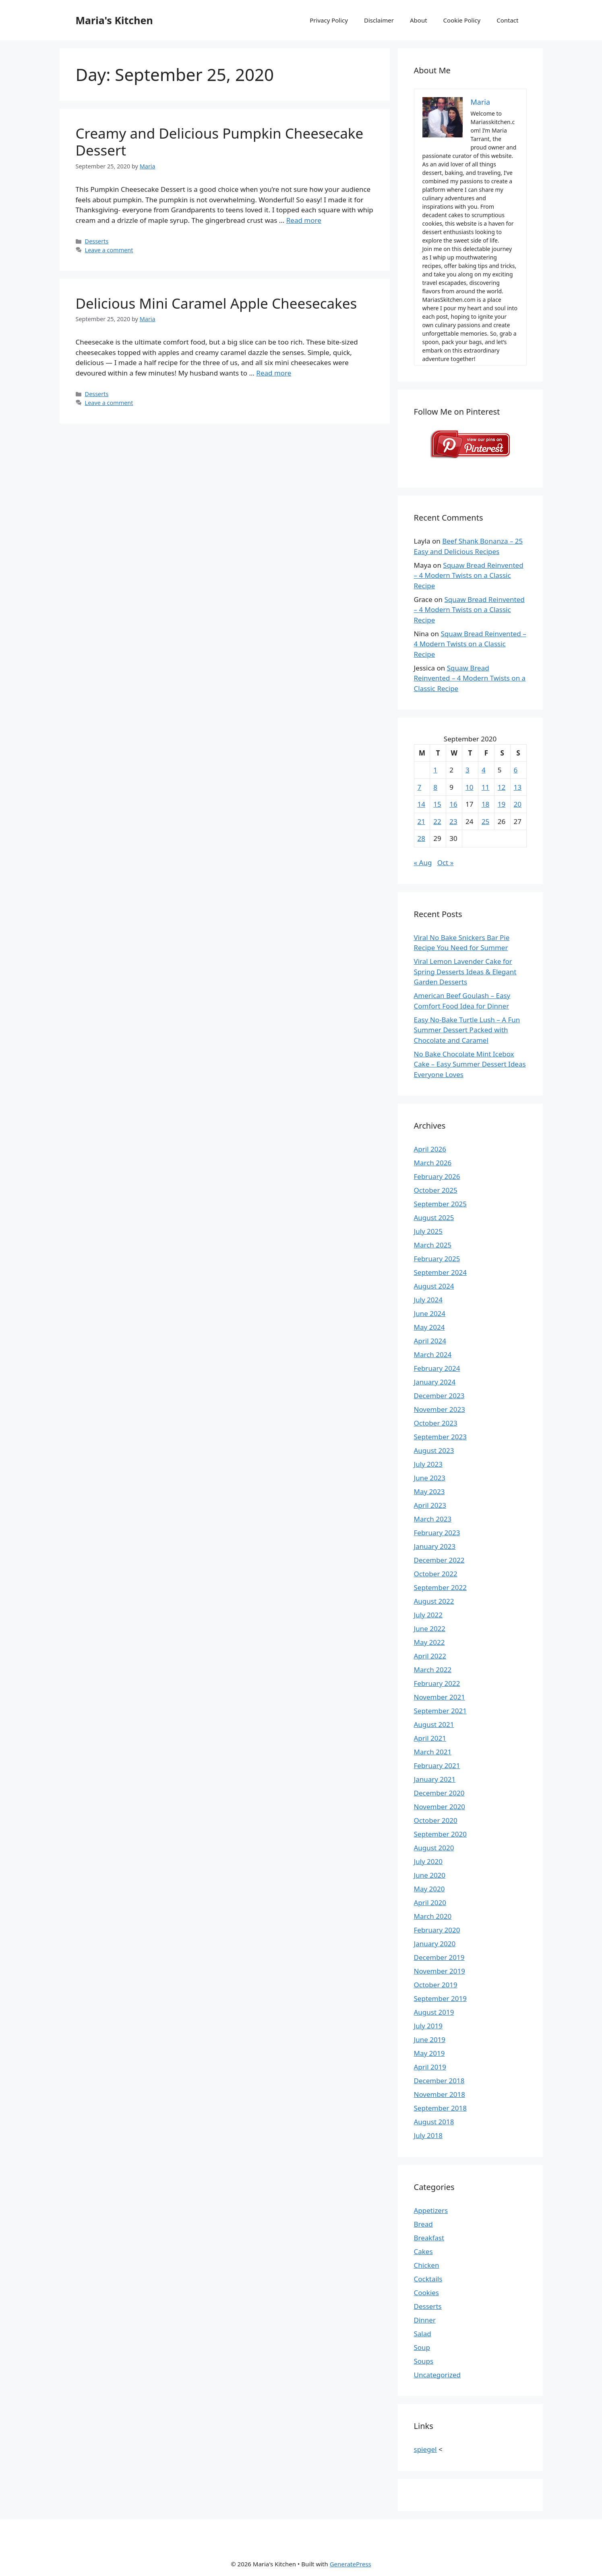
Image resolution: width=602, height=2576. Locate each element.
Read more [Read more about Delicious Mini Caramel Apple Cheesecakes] (273, 373)
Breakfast (429, 2237)
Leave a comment (109, 250)
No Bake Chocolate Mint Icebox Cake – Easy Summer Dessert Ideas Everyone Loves (470, 1064)
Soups (424, 2361)
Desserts (97, 241)
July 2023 (428, 1464)
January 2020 (435, 1943)
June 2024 (430, 1313)
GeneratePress (350, 2564)
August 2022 (434, 1601)
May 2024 (429, 1327)
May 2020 (429, 1888)
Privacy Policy (329, 20)
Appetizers (431, 2210)
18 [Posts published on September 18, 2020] (485, 804)
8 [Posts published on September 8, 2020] (435, 787)
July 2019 (428, 2025)
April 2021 (430, 1738)
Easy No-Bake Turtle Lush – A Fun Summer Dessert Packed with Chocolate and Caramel (467, 1030)
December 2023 (439, 1395)
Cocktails (428, 2278)
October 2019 (435, 1984)
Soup (422, 2347)
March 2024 (433, 1354)
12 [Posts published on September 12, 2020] (501, 787)
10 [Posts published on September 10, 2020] (469, 787)
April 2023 (430, 1505)
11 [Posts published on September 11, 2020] (485, 787)
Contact (507, 20)
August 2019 (434, 2012)
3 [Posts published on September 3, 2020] (467, 769)
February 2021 (437, 1765)
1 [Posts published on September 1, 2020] (435, 769)
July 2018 (428, 2135)
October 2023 (435, 1423)
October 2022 (435, 1573)
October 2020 (435, 1820)
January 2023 (435, 1546)
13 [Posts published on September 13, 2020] (517, 787)
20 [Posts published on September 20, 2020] (517, 804)
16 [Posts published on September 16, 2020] (453, 804)
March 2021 (433, 1751)
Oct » (445, 862)
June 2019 (430, 2039)
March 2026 (433, 1162)
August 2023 (434, 1450)
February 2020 (437, 1930)
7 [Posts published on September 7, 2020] (420, 787)
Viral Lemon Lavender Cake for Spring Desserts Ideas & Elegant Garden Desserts (465, 971)
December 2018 (439, 2080)
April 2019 (430, 2067)
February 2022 (437, 1683)
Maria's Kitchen (114, 20)
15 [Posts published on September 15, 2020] (437, 804)
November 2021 (439, 1697)
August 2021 (434, 1724)
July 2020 (428, 1861)
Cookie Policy (462, 20)
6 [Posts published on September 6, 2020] (516, 769)
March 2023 (433, 1519)
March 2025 (433, 1245)
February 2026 (437, 1176)
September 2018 (440, 2108)
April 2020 (430, 1902)
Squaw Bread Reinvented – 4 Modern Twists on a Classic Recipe (468, 575)
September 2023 (440, 1436)
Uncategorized (437, 2374)
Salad (422, 2333)
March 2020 (433, 1916)
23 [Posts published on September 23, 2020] (453, 821)
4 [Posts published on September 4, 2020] (484, 769)
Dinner (425, 2320)
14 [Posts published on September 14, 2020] (421, 804)
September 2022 (440, 1587)
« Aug (423, 862)
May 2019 (429, 2053)
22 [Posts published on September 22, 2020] (437, 821)
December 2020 (439, 1793)
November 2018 (439, 2094)
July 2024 (428, 1299)
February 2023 (437, 1532)
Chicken (426, 2265)
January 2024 (435, 1382)
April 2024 (430, 1340)
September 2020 (440, 1834)
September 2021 (440, 1710)
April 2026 (430, 1149)
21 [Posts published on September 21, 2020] (421, 821)
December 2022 (439, 1560)
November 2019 (439, 1971)
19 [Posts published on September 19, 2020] (501, 804)
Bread (423, 2224)
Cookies (426, 2292)
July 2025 (428, 1231)
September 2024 (440, 1272)
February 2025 (437, 1258)
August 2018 (434, 2121)
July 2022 (428, 1614)
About (418, 20)
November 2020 (439, 1806)
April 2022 (430, 1656)
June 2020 (430, 1875)
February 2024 (437, 1368)
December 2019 (439, 1957)
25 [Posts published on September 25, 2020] (485, 821)
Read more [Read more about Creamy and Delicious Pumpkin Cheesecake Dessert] (303, 220)
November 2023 (439, 1409)
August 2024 (434, 1286)
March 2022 (433, 1669)
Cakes (423, 2251)
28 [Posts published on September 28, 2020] (421, 838)
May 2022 (429, 1642)
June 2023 (430, 1477)
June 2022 (430, 1628)
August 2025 (434, 1217)
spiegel (425, 2449)
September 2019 (440, 1998)
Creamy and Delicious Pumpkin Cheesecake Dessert (220, 142)
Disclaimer (379, 20)
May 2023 (429, 1491)
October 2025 (435, 1190)
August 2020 (434, 1847)
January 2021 (435, 1779)
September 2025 (440, 1203)
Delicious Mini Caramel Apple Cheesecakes (216, 303)
